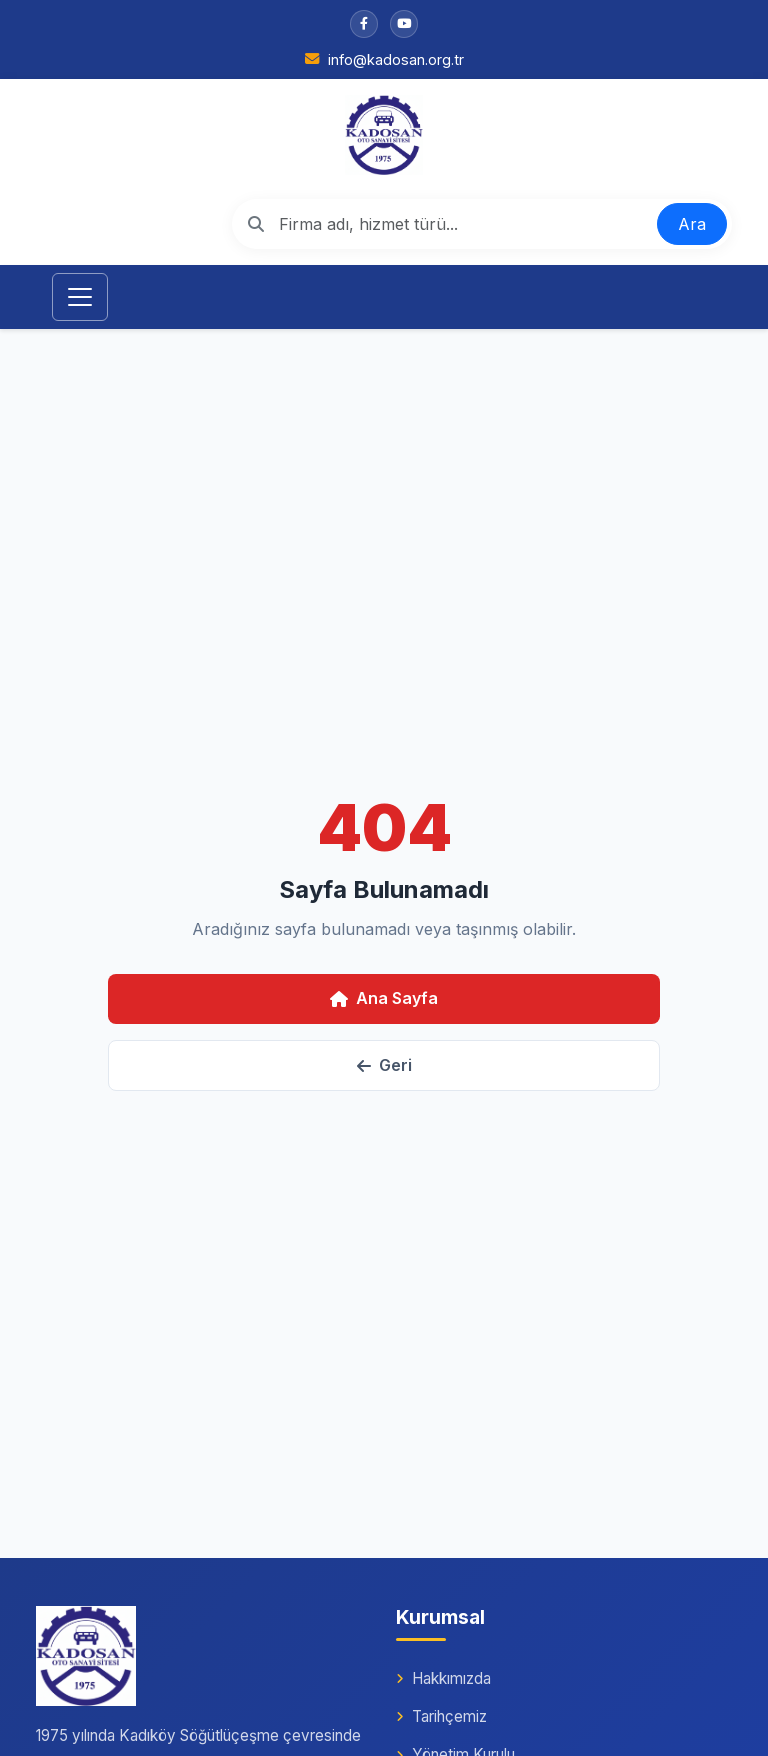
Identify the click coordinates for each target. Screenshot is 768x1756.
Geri (384, 1065)
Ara (692, 224)
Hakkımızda (443, 1678)
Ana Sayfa (384, 998)
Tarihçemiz (441, 1716)
